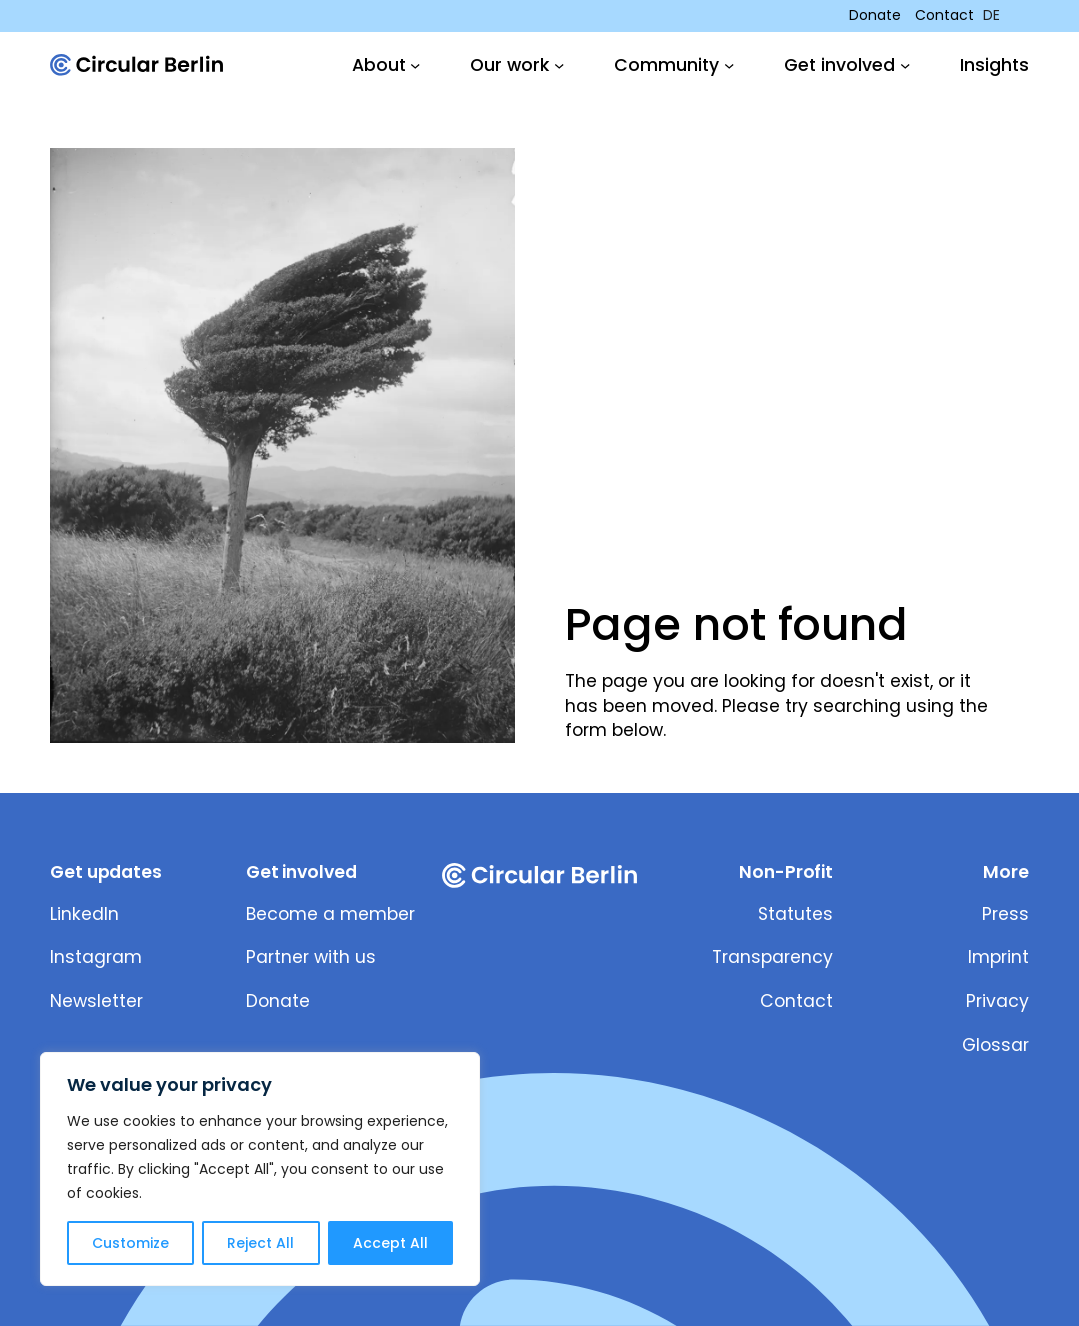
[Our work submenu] (517, 65)
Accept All (390, 1243)
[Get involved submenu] (847, 65)
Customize (130, 1243)
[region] (260, 1169)
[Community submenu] (674, 65)
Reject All (260, 1243)
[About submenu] (386, 65)
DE (991, 15)
